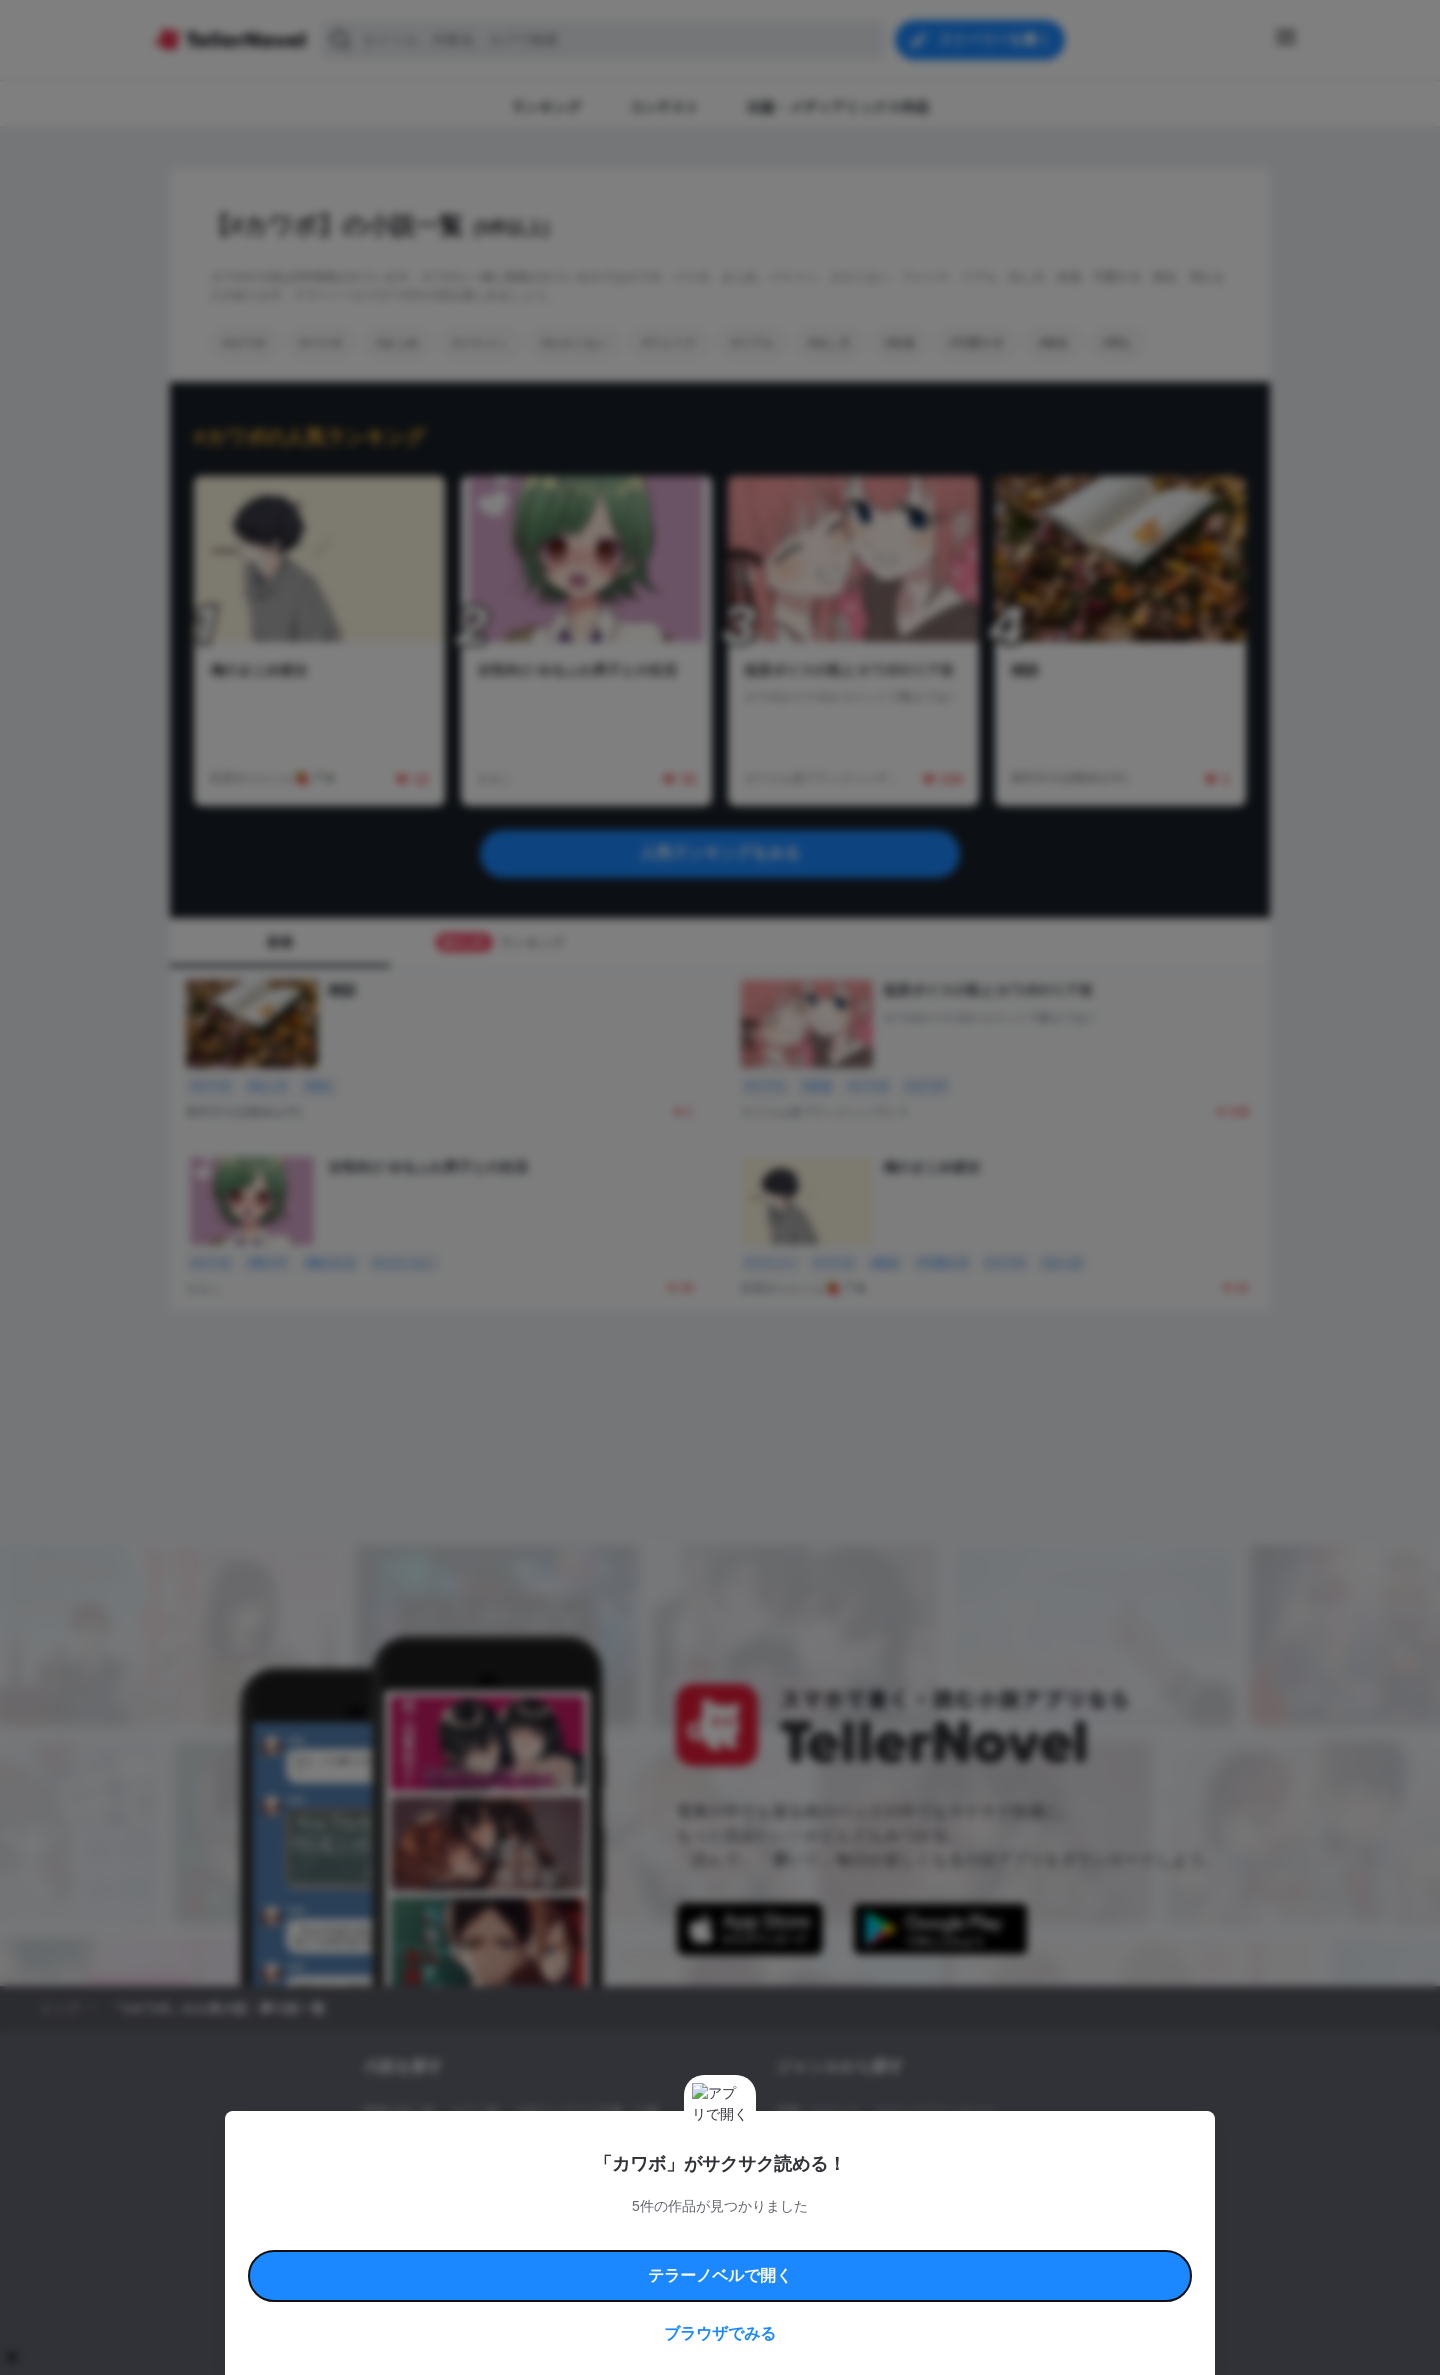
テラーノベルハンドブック (516, 2236)
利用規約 (420, 2236)
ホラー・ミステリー (993, 2146)
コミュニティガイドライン (652, 2236)
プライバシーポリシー (838, 2259)
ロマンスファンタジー (936, 2112)
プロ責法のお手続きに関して (707, 2259)
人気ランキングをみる (720, 852)
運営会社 (924, 2259)
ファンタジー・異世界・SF (849, 2146)
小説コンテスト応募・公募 (587, 2112)
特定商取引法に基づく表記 (904, 2236)
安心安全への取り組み (778, 2236)
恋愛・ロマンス (818, 2112)
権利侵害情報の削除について (561, 2259)
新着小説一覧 (399, 2112)
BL (783, 2180)
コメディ (883, 2180)
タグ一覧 (475, 2112)
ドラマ (825, 2180)
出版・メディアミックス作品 (441, 2146)
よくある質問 (1010, 2236)
